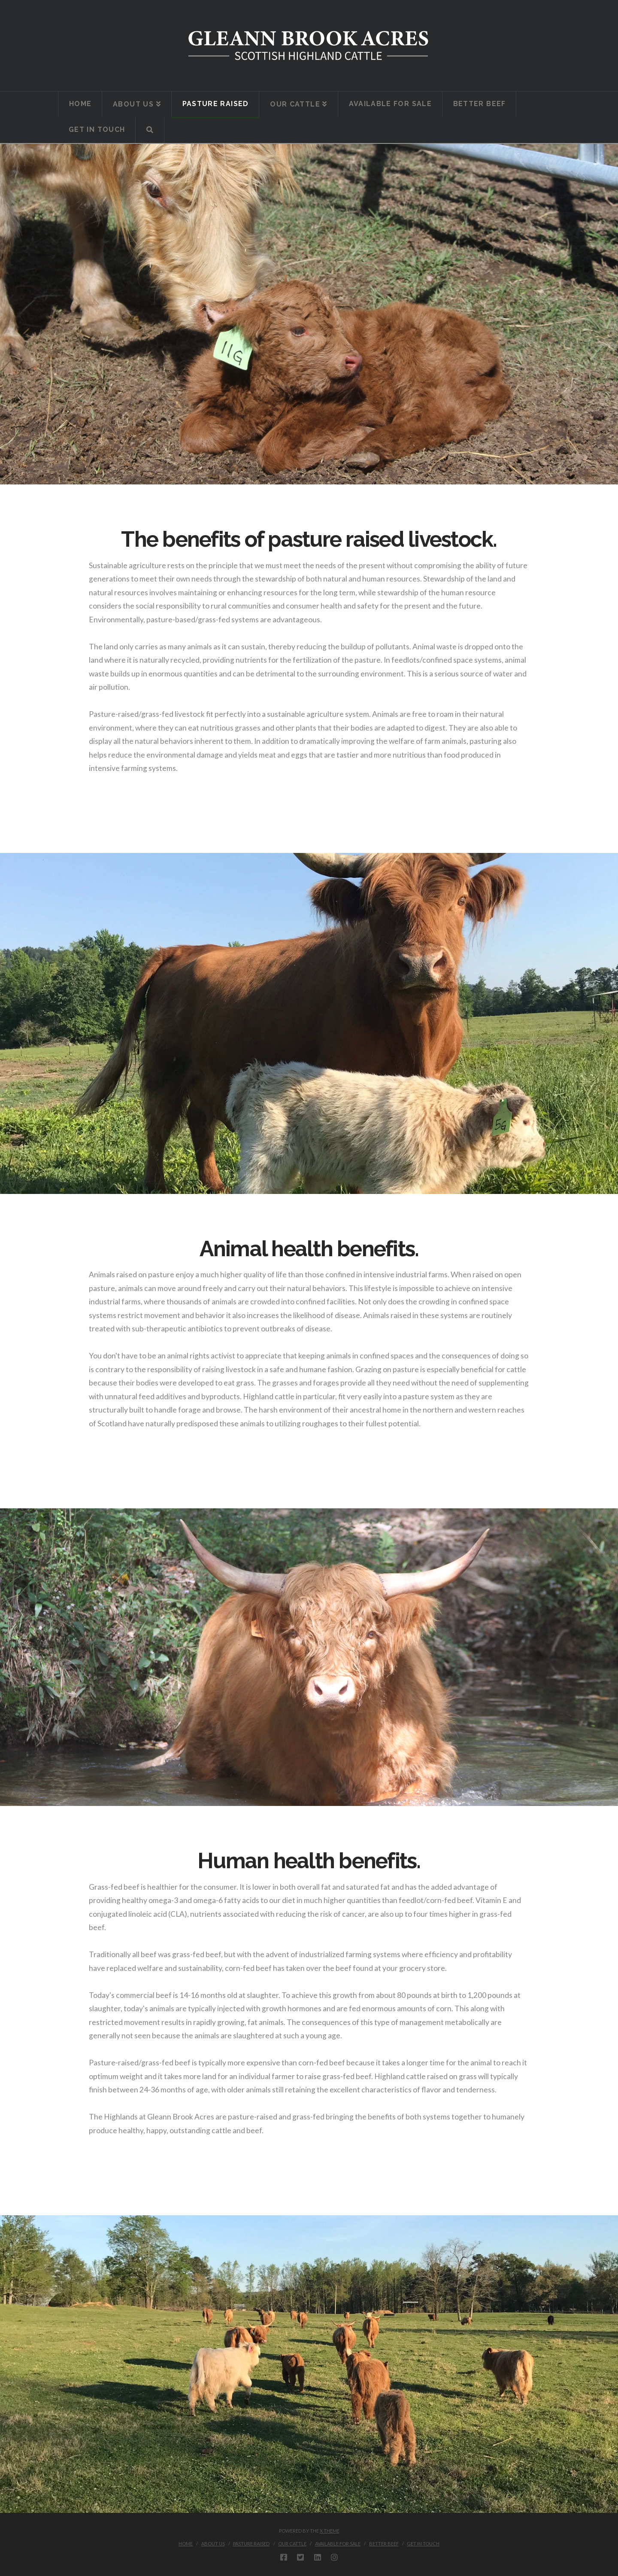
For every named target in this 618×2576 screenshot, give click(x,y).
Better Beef (384, 2543)
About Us (213, 2543)
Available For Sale (337, 2543)
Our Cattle (292, 2543)
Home (186, 2543)
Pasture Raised (251, 2543)
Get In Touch (423, 2543)
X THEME (329, 2530)
